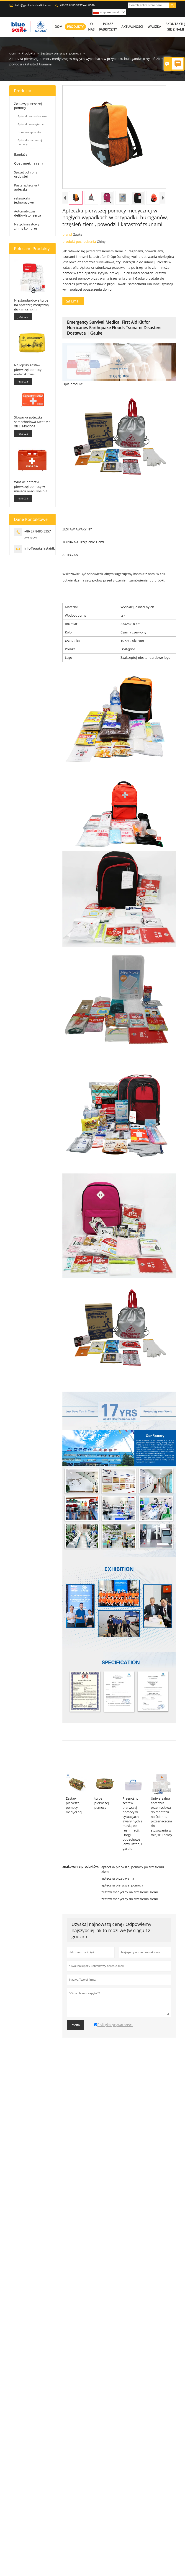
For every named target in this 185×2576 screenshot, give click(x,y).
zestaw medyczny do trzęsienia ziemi (129, 1899)
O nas (91, 27)
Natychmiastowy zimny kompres (26, 226)
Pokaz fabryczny (108, 27)
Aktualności (132, 27)
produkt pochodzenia (79, 241)
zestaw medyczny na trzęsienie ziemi (129, 1892)
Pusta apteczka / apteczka (26, 187)
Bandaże (20, 154)
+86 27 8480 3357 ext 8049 (77, 5)
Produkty (75, 27)
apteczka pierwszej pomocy (122, 1885)
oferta (76, 2025)
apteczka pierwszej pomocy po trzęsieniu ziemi (132, 1869)
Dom (59, 27)
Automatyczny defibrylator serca (27, 213)
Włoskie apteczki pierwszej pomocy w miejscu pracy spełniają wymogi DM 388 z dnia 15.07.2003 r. (32, 486)
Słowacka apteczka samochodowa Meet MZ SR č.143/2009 (32, 422)
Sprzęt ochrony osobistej (25, 174)
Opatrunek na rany (28, 163)
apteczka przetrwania (117, 1878)
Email (73, 301)
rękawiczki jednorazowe (24, 200)
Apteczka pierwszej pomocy (30, 142)
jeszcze (23, 316)
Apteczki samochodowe (32, 116)
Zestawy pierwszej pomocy (61, 53)
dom (12, 53)
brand (67, 234)
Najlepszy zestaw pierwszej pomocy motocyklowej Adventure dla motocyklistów (27, 370)
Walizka (154, 27)
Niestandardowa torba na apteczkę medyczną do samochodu (31, 305)
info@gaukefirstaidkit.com (33, 5)
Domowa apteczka (29, 132)
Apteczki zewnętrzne (31, 124)
